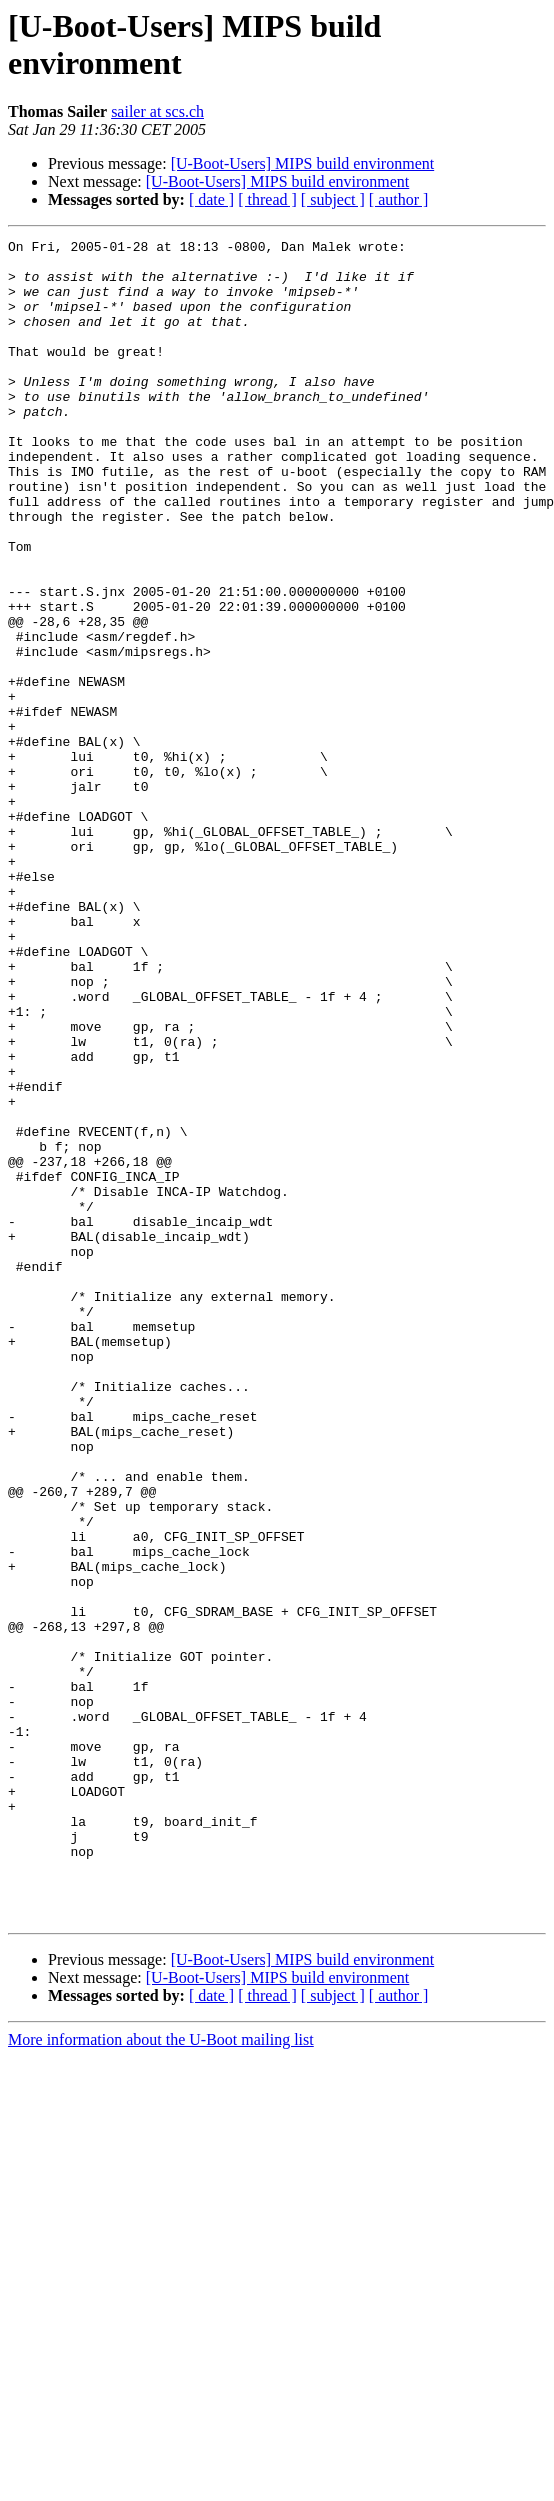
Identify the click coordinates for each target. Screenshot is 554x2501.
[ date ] (211, 199)
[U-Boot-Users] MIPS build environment (303, 163)
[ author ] (399, 199)
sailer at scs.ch (157, 111)
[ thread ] (267, 199)
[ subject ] (333, 199)
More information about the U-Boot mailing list (161, 2375)
